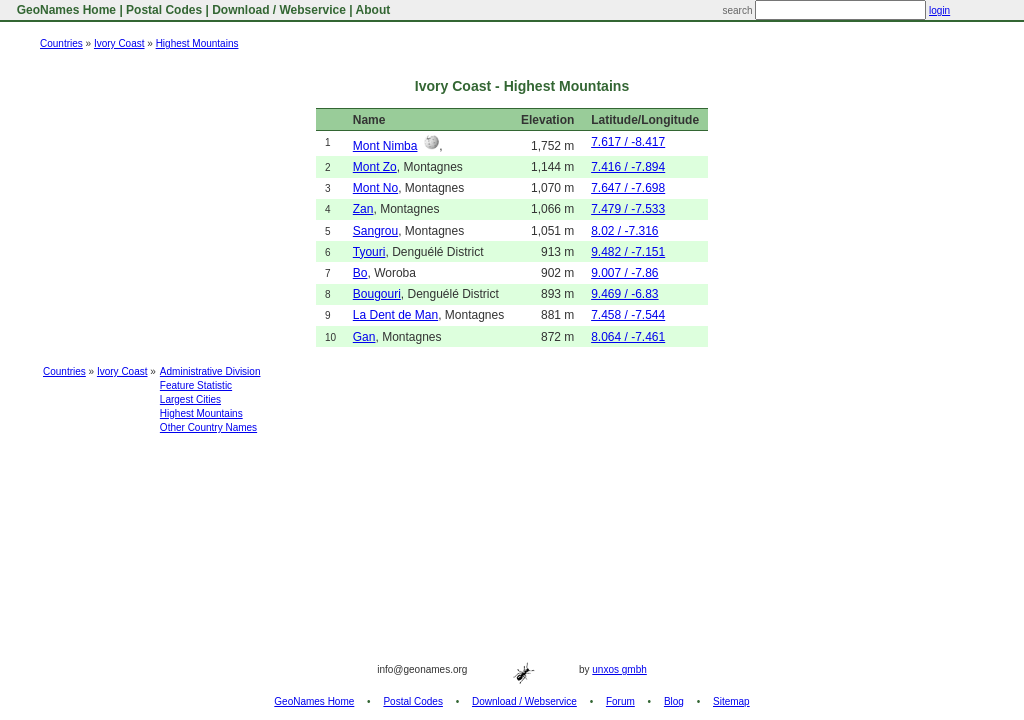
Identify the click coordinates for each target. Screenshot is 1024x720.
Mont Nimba (385, 146)
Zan (363, 209)
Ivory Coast (119, 43)
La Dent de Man (395, 315)
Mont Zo (375, 167)
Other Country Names (208, 427)
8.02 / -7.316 (624, 231)
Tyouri (369, 252)
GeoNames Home (64, 10)
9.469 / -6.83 (624, 294)
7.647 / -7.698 (628, 188)
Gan (364, 337)
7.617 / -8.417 (628, 142)
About (373, 10)
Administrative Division (210, 371)
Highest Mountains (197, 43)
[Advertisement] (512, 496)
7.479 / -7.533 (628, 209)
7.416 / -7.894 (628, 167)
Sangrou (375, 231)
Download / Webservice (279, 10)
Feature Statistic (196, 385)
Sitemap (731, 701)
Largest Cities (190, 399)
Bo (360, 273)
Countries (61, 43)
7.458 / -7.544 (628, 315)
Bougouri (377, 294)
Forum (620, 701)
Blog (674, 701)
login (939, 10)
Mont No (375, 188)
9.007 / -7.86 (624, 273)
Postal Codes (164, 10)
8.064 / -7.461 (628, 337)
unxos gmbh (619, 669)
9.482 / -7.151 (628, 252)
